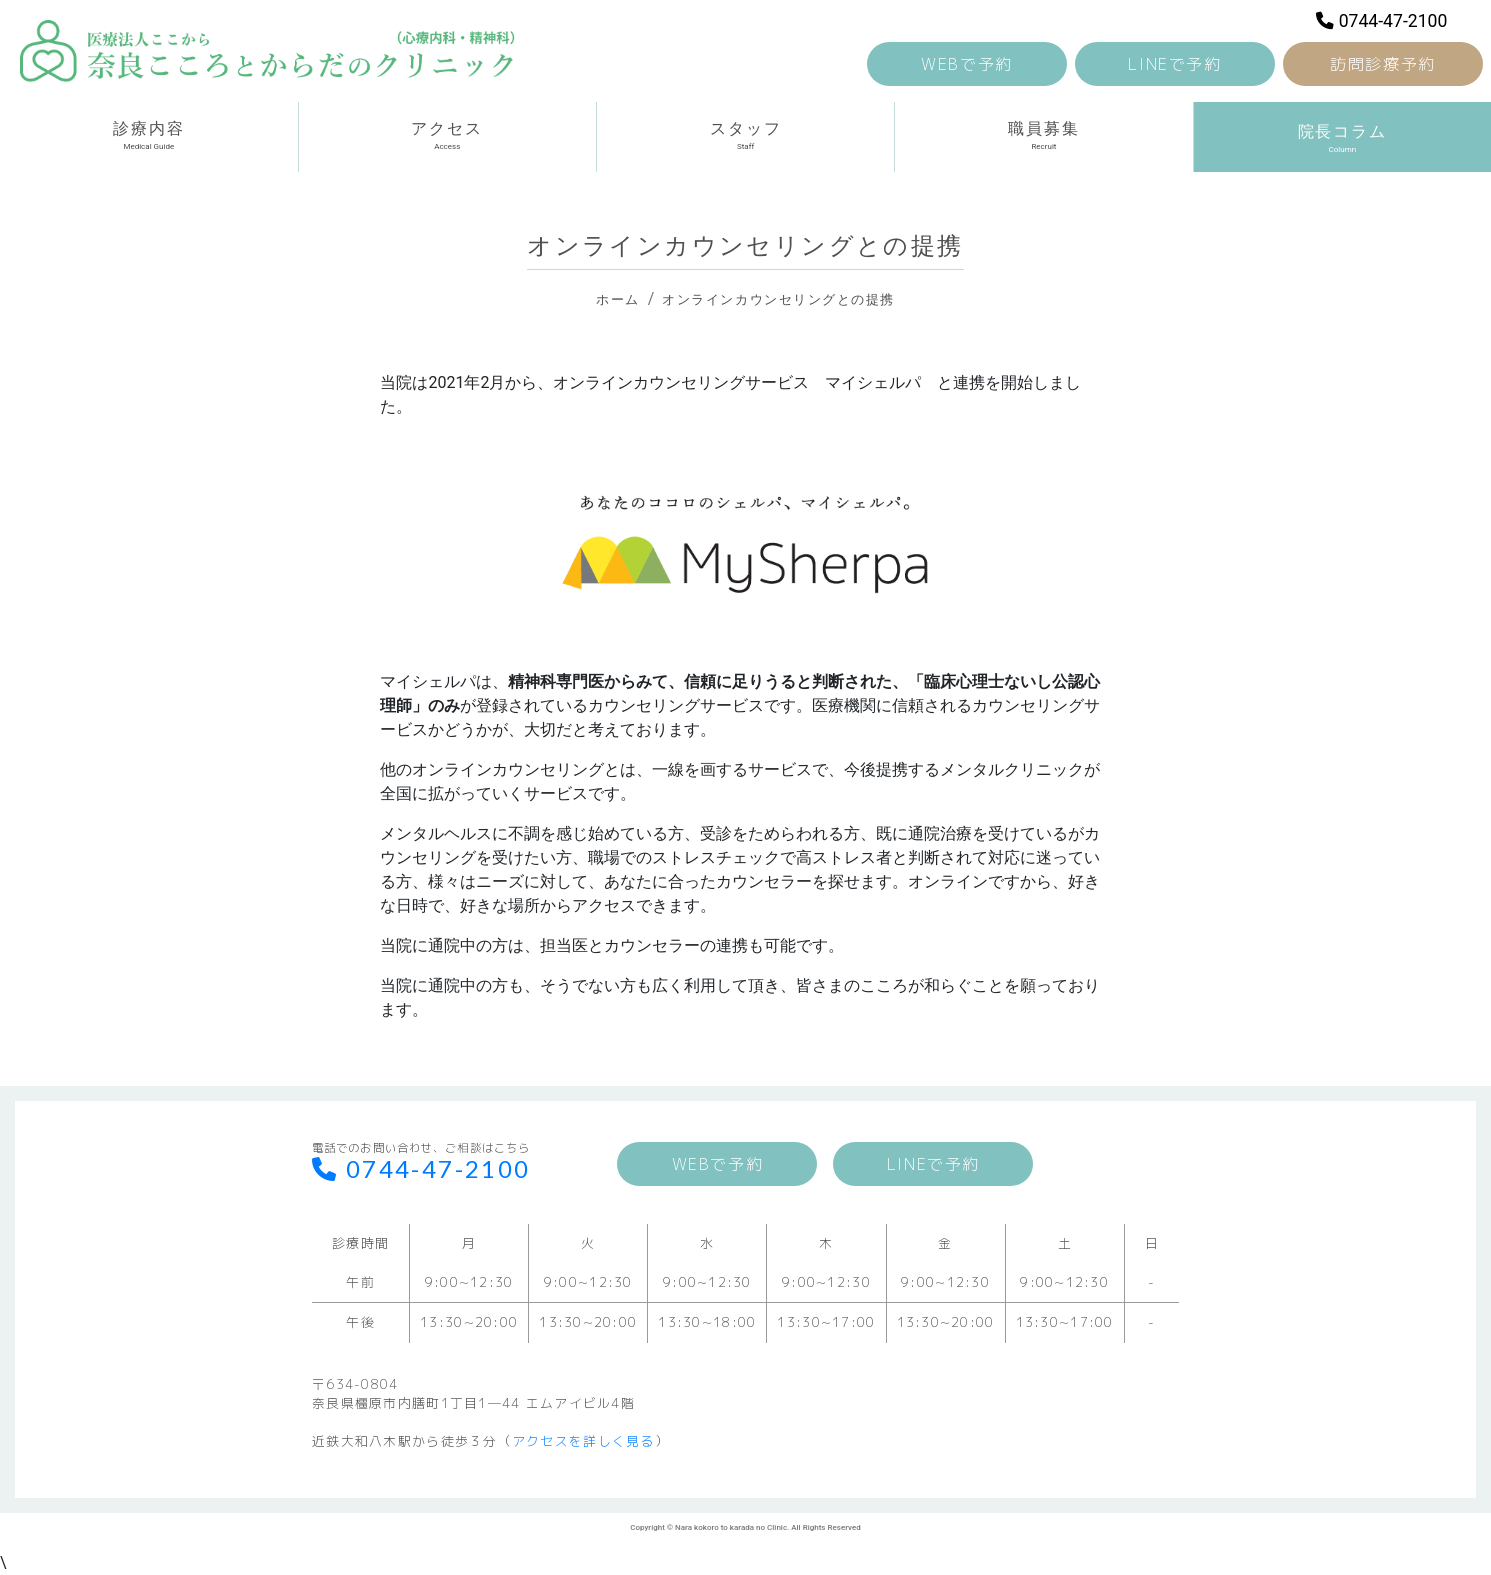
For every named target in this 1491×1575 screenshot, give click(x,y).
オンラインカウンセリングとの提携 (778, 299)
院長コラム (1342, 136)
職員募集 (1043, 136)
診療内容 (149, 136)
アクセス (447, 136)
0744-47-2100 (1381, 21)
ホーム (618, 299)
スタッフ (745, 136)
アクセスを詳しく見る (583, 1441)
